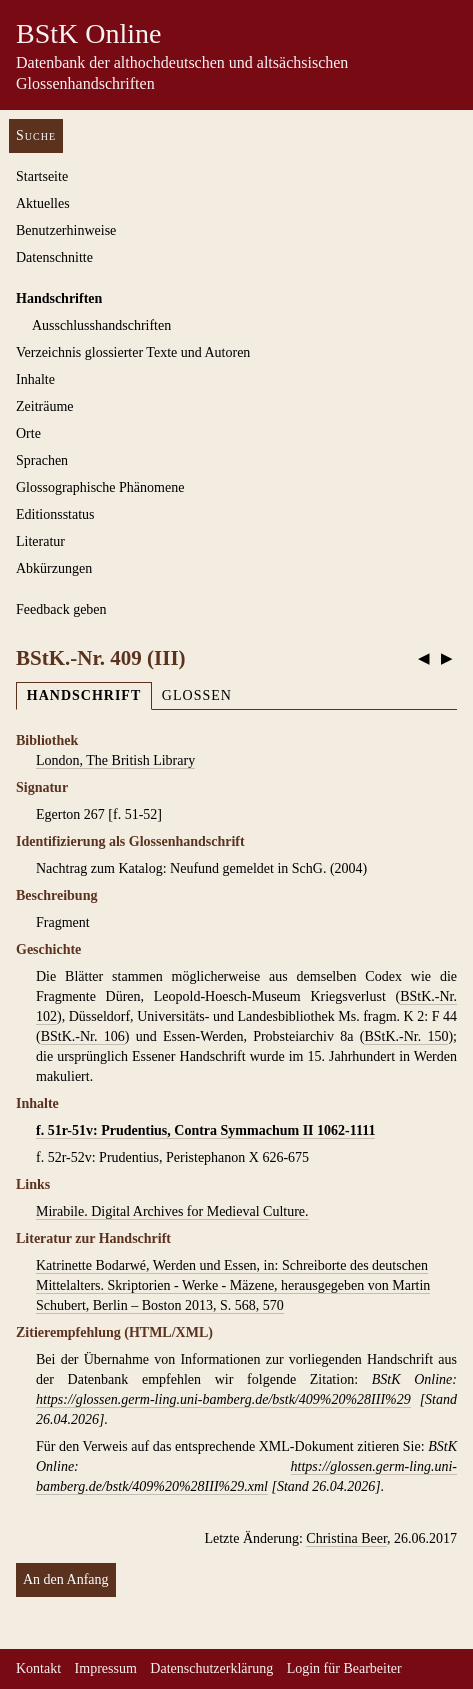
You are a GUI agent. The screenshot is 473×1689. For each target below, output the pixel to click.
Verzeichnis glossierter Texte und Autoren (133, 352)
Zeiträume (45, 406)
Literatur (40, 541)
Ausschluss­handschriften (101, 325)
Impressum (106, 1668)
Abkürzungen (54, 568)
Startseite (42, 176)
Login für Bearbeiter (344, 1668)
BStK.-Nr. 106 (83, 1036)
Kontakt (38, 1668)
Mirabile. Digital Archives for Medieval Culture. (172, 1211)
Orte (28, 433)
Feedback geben (61, 609)
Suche (36, 135)
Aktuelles (43, 203)
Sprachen (42, 460)
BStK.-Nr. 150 (406, 1036)
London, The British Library (115, 760)
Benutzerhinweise (66, 230)
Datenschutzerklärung (211, 1668)
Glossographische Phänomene (100, 487)
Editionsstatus (55, 514)
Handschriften (59, 298)
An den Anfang (66, 1579)
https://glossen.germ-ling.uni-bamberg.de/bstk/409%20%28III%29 (223, 1399)
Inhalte (35, 379)
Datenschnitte (54, 257)
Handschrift (84, 695)
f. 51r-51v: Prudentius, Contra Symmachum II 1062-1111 (205, 1130)
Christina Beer (346, 1538)
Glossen (197, 695)
